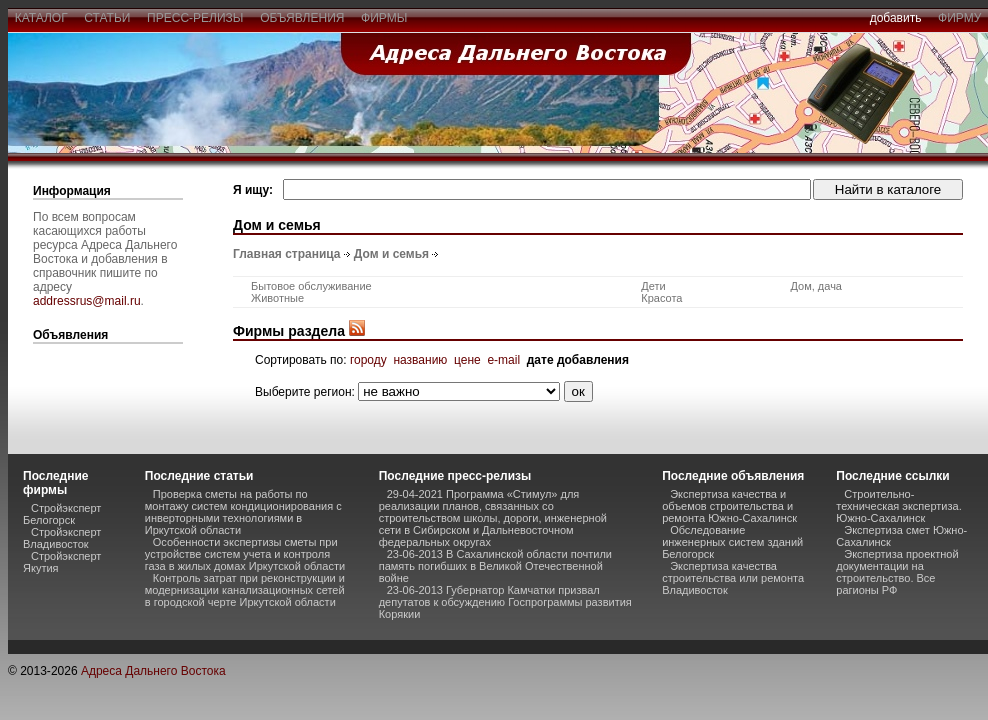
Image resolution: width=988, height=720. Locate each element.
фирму (959, 18)
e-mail (503, 360)
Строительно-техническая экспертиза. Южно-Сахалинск (898, 506)
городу (368, 360)
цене (467, 360)
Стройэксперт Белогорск (62, 514)
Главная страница (287, 254)
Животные (277, 298)
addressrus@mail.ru (87, 301)
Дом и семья (391, 254)
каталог (41, 18)
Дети (653, 286)
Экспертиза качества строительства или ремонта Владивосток (733, 578)
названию (420, 360)
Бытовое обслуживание (311, 286)
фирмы (384, 18)
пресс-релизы (195, 18)
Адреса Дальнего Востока (153, 671)
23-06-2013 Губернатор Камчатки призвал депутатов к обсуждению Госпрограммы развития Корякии (505, 602)
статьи (107, 18)
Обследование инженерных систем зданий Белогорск (732, 542)
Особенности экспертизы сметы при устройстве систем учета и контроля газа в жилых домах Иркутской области (245, 554)
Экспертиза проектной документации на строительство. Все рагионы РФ (897, 572)
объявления (302, 18)
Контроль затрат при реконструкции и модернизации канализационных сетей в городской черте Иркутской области (245, 590)
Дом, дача (816, 286)
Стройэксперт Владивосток (62, 538)
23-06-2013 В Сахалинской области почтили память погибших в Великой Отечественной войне (495, 566)
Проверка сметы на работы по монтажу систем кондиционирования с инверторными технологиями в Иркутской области (243, 512)
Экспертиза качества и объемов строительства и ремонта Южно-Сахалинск (729, 506)
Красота (661, 298)
